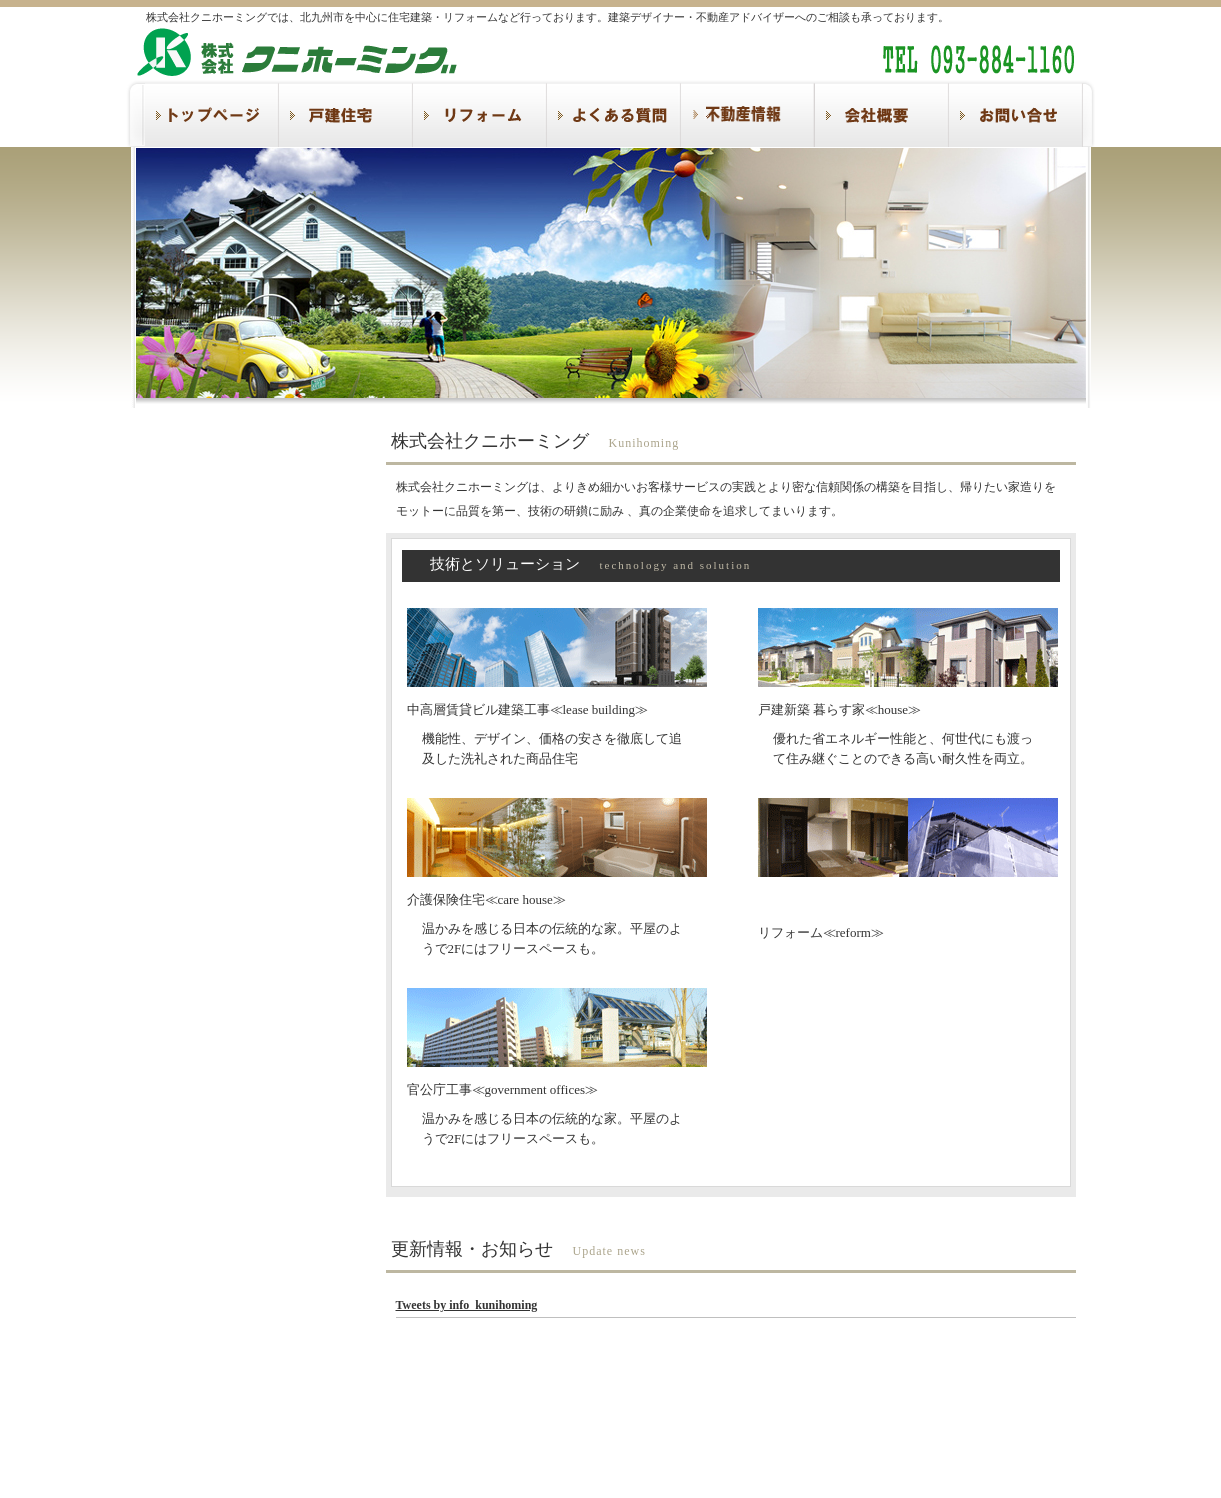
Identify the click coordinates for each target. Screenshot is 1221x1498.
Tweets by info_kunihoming (467, 1305)
